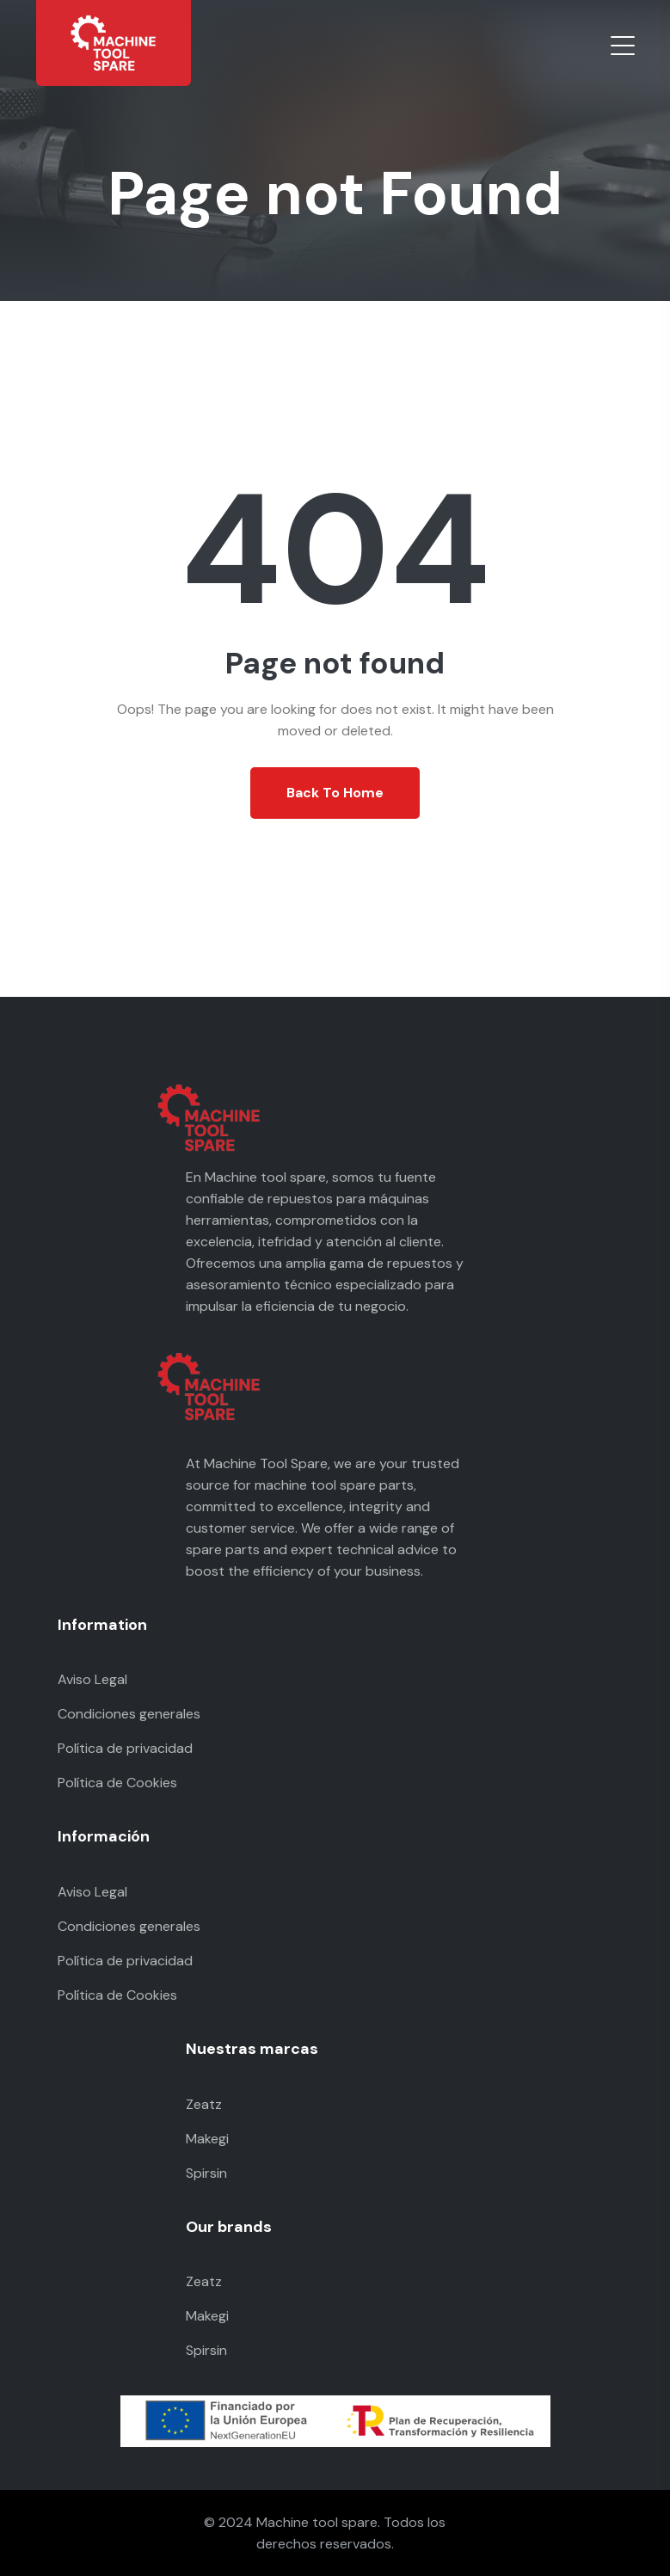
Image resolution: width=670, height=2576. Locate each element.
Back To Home (335, 793)
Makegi (207, 2139)
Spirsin (206, 2173)
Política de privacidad (125, 1748)
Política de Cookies (117, 1783)
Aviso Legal (92, 1679)
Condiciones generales (129, 1714)
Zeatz (204, 2104)
